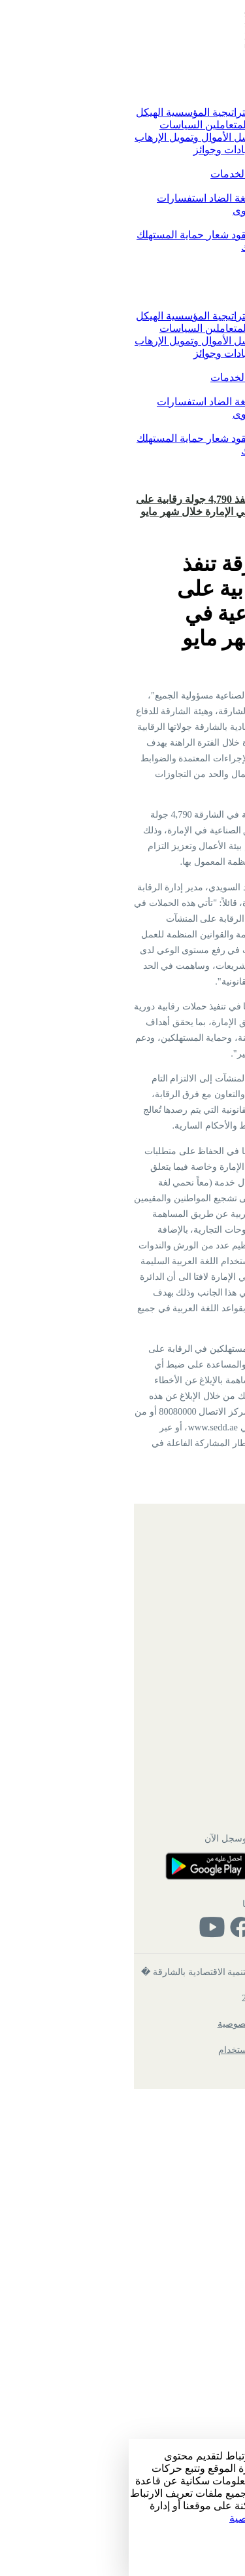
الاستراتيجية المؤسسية (84, 112)
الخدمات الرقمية (177, 173)
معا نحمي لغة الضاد (120, 198)
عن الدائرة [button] (189, 100)
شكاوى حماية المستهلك (163, 247)
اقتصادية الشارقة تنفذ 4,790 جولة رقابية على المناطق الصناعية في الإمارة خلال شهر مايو (103, 505)
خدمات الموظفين (181, 2257)
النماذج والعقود (133, 234)
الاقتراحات (165, 210)
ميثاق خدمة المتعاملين (123, 124)
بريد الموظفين (186, 2081)
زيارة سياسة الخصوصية (151, 2518)
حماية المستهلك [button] (179, 222)
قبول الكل (222, 2555)
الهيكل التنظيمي (184, 2055)
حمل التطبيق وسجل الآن (122, 2320)
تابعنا (122, 2385)
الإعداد (228, 2542)
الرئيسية (198, 88)
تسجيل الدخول (208, 486)
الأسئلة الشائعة (185, 2106)
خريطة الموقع (187, 2029)
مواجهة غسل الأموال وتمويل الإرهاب (83, 137)
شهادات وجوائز (97, 149)
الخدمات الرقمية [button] (178, 161)
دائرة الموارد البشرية (174, 2231)
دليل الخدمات (111, 173)
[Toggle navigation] (234, 69)
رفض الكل (221, 2569)
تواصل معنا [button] (188, 186)
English (224, 473)
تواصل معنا (188, 198)
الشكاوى (123, 210)
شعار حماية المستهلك (54, 234)
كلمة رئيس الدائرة (174, 112)
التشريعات (190, 234)
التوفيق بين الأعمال (171, 149)
